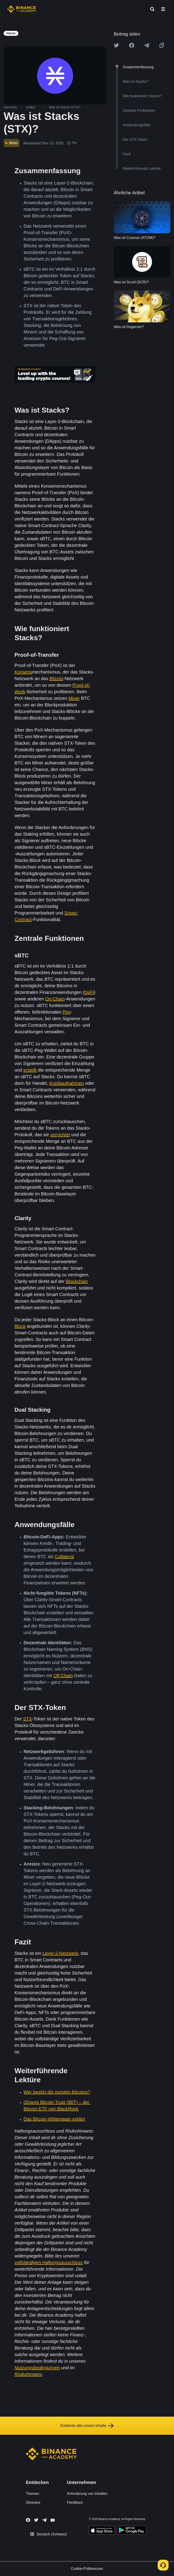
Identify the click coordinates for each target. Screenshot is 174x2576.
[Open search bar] (151, 9)
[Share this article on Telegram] (146, 45)
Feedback (75, 2502)
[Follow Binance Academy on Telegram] (44, 2520)
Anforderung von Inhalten (87, 2494)
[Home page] (21, 9)
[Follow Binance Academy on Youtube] (52, 2520)
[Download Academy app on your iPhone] (102, 2531)
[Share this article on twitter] (116, 45)
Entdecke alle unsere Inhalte (87, 2425)
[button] (163, 9)
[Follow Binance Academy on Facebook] (28, 2520)
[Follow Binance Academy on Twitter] (36, 2520)
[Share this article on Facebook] (131, 45)
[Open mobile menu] (163, 9)
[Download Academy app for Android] (131, 2531)
